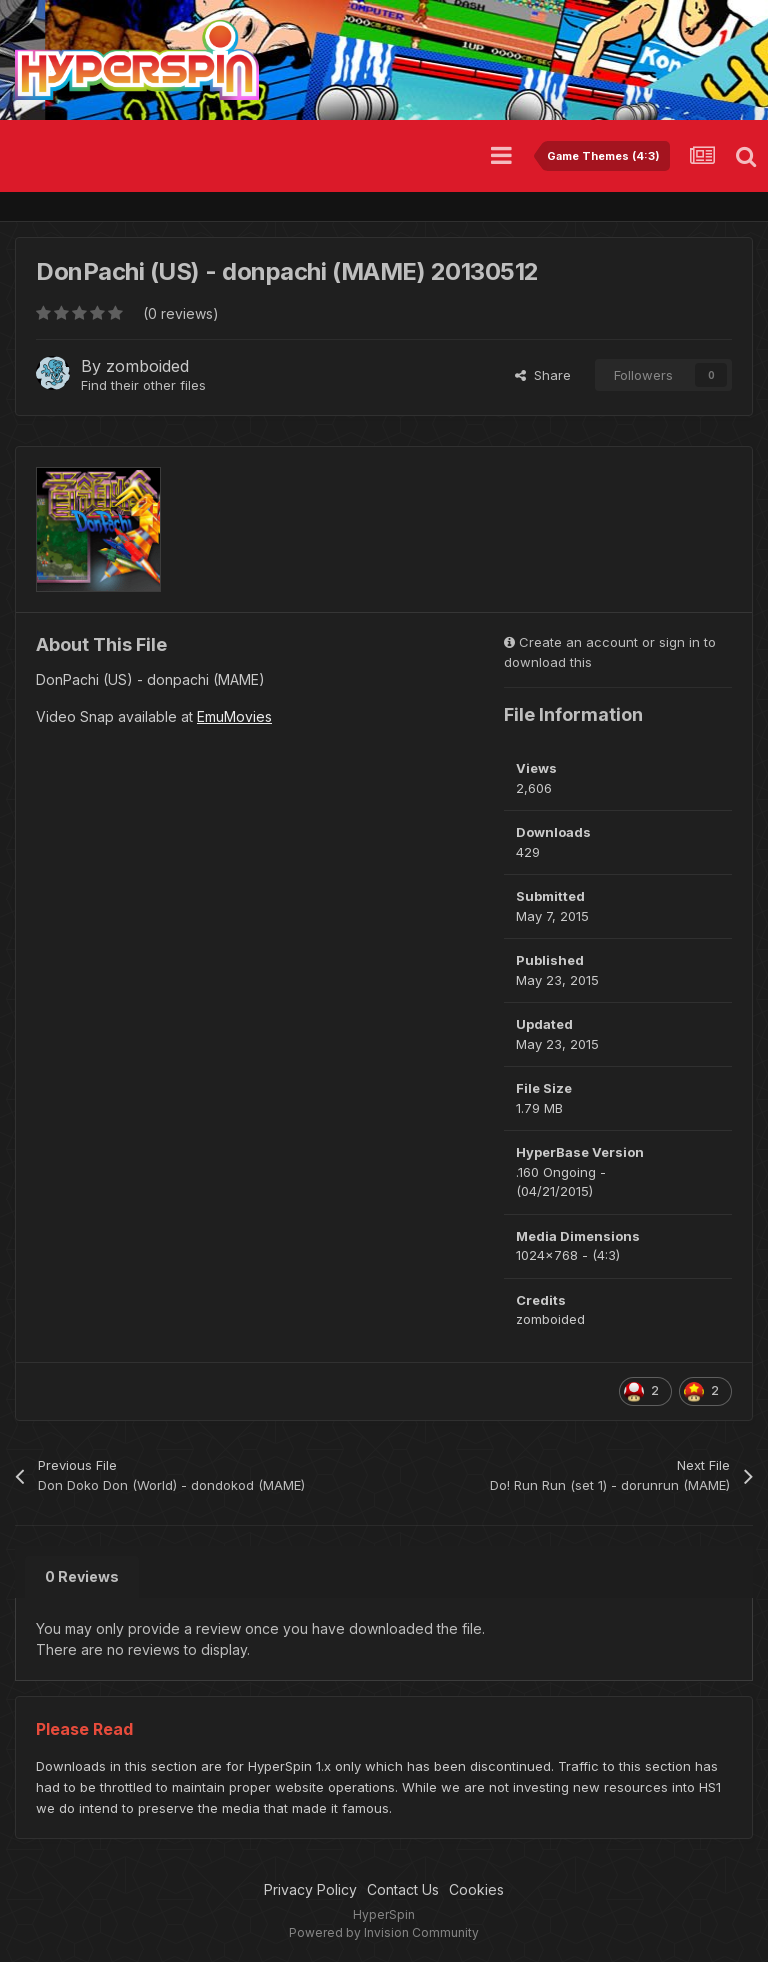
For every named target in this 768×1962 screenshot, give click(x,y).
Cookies (476, 1889)
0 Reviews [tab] (82, 1576)
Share (543, 375)
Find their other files (143, 385)
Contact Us (403, 1889)
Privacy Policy (310, 1889)
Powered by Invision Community (384, 1932)
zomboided (147, 366)
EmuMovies (234, 716)
